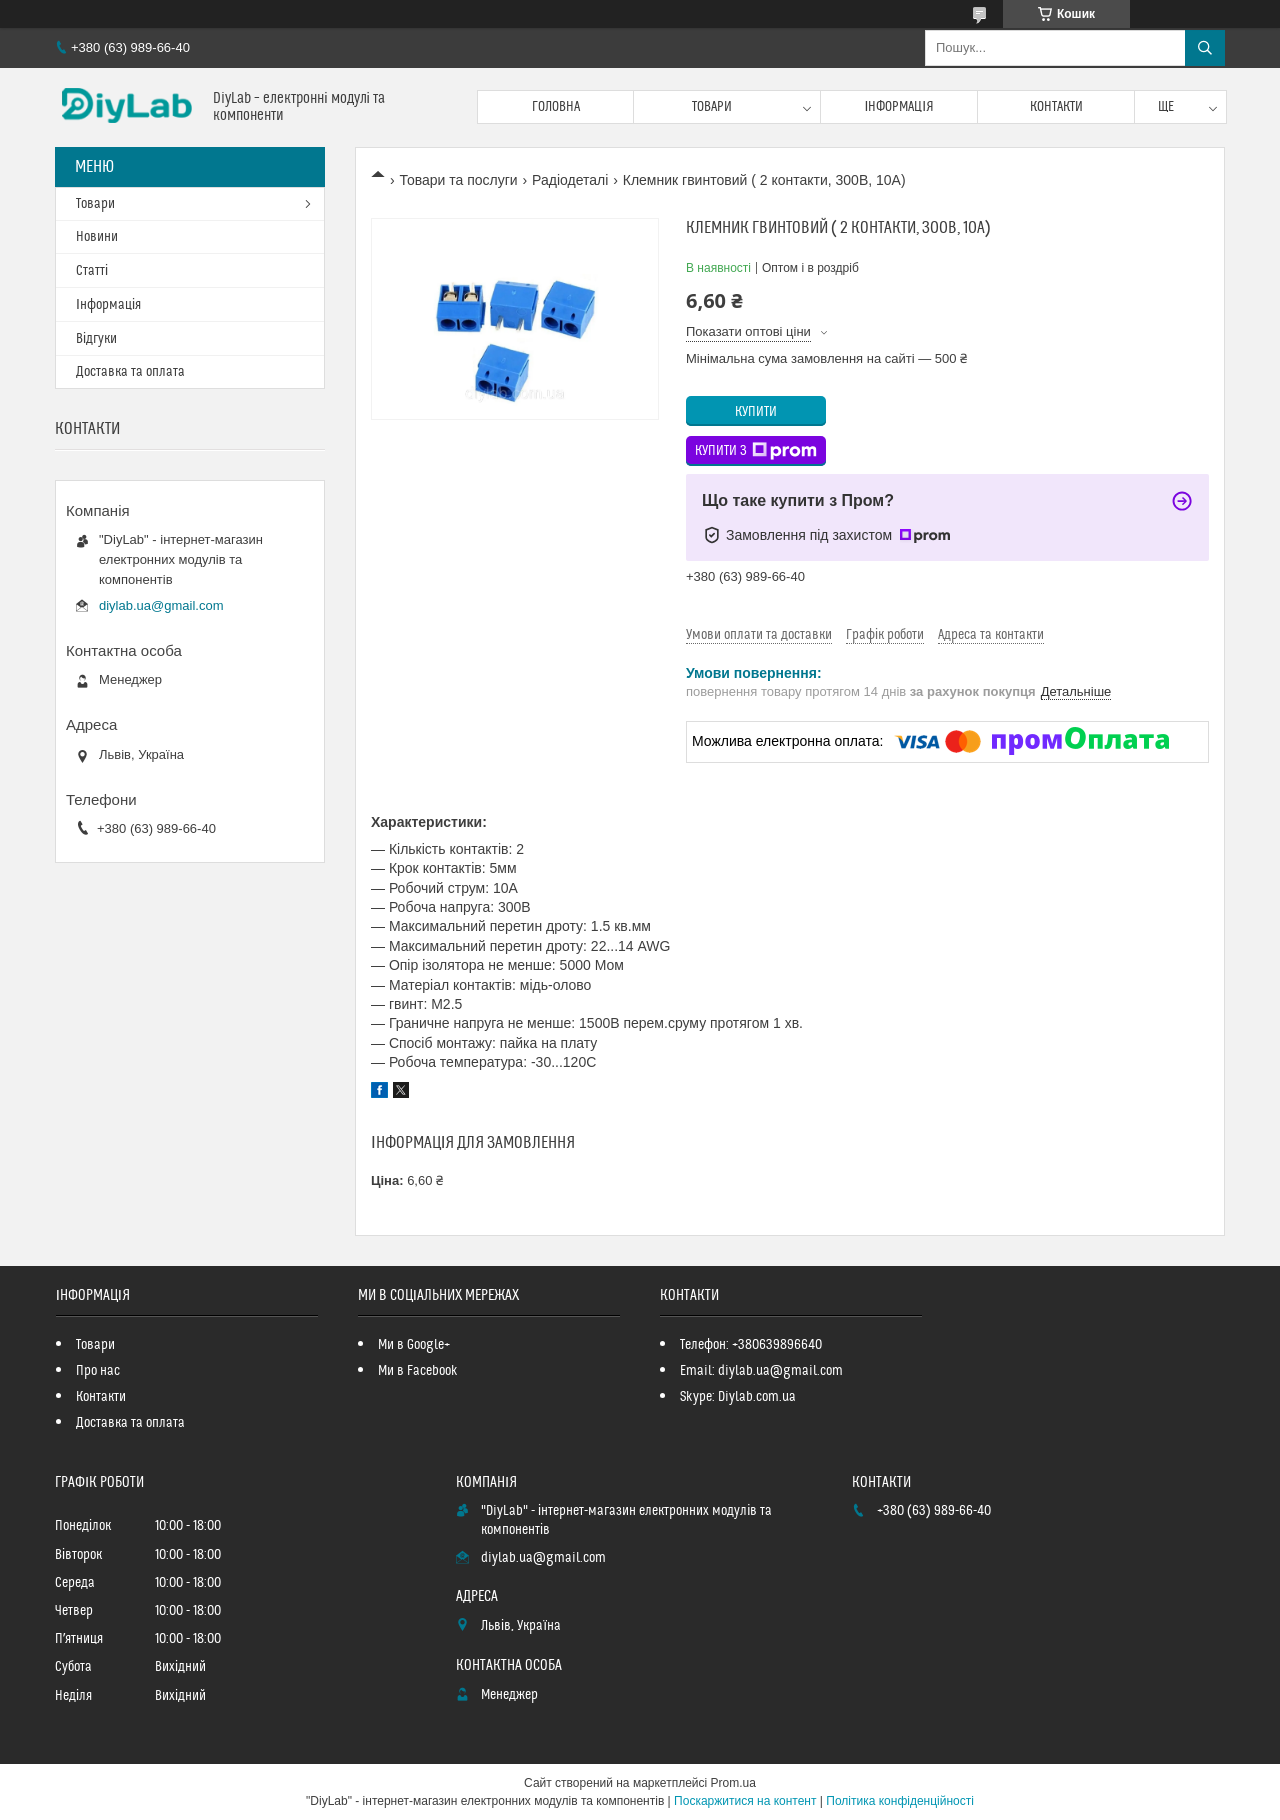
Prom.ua (733, 1783)
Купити (756, 412)
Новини (97, 237)
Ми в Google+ (414, 1345)
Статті (92, 271)
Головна (556, 107)
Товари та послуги (458, 180)
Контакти (1056, 107)
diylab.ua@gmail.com (161, 605)
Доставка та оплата (130, 372)
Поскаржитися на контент (745, 1801)
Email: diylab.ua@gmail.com (761, 1371)
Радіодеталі (570, 180)
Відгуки (96, 339)
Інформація (899, 107)
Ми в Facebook (418, 1371)
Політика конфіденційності (900, 1801)
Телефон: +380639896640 (751, 1345)
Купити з (756, 451)
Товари (712, 107)
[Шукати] (1205, 48)
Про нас (98, 1371)
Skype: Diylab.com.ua (738, 1397)
